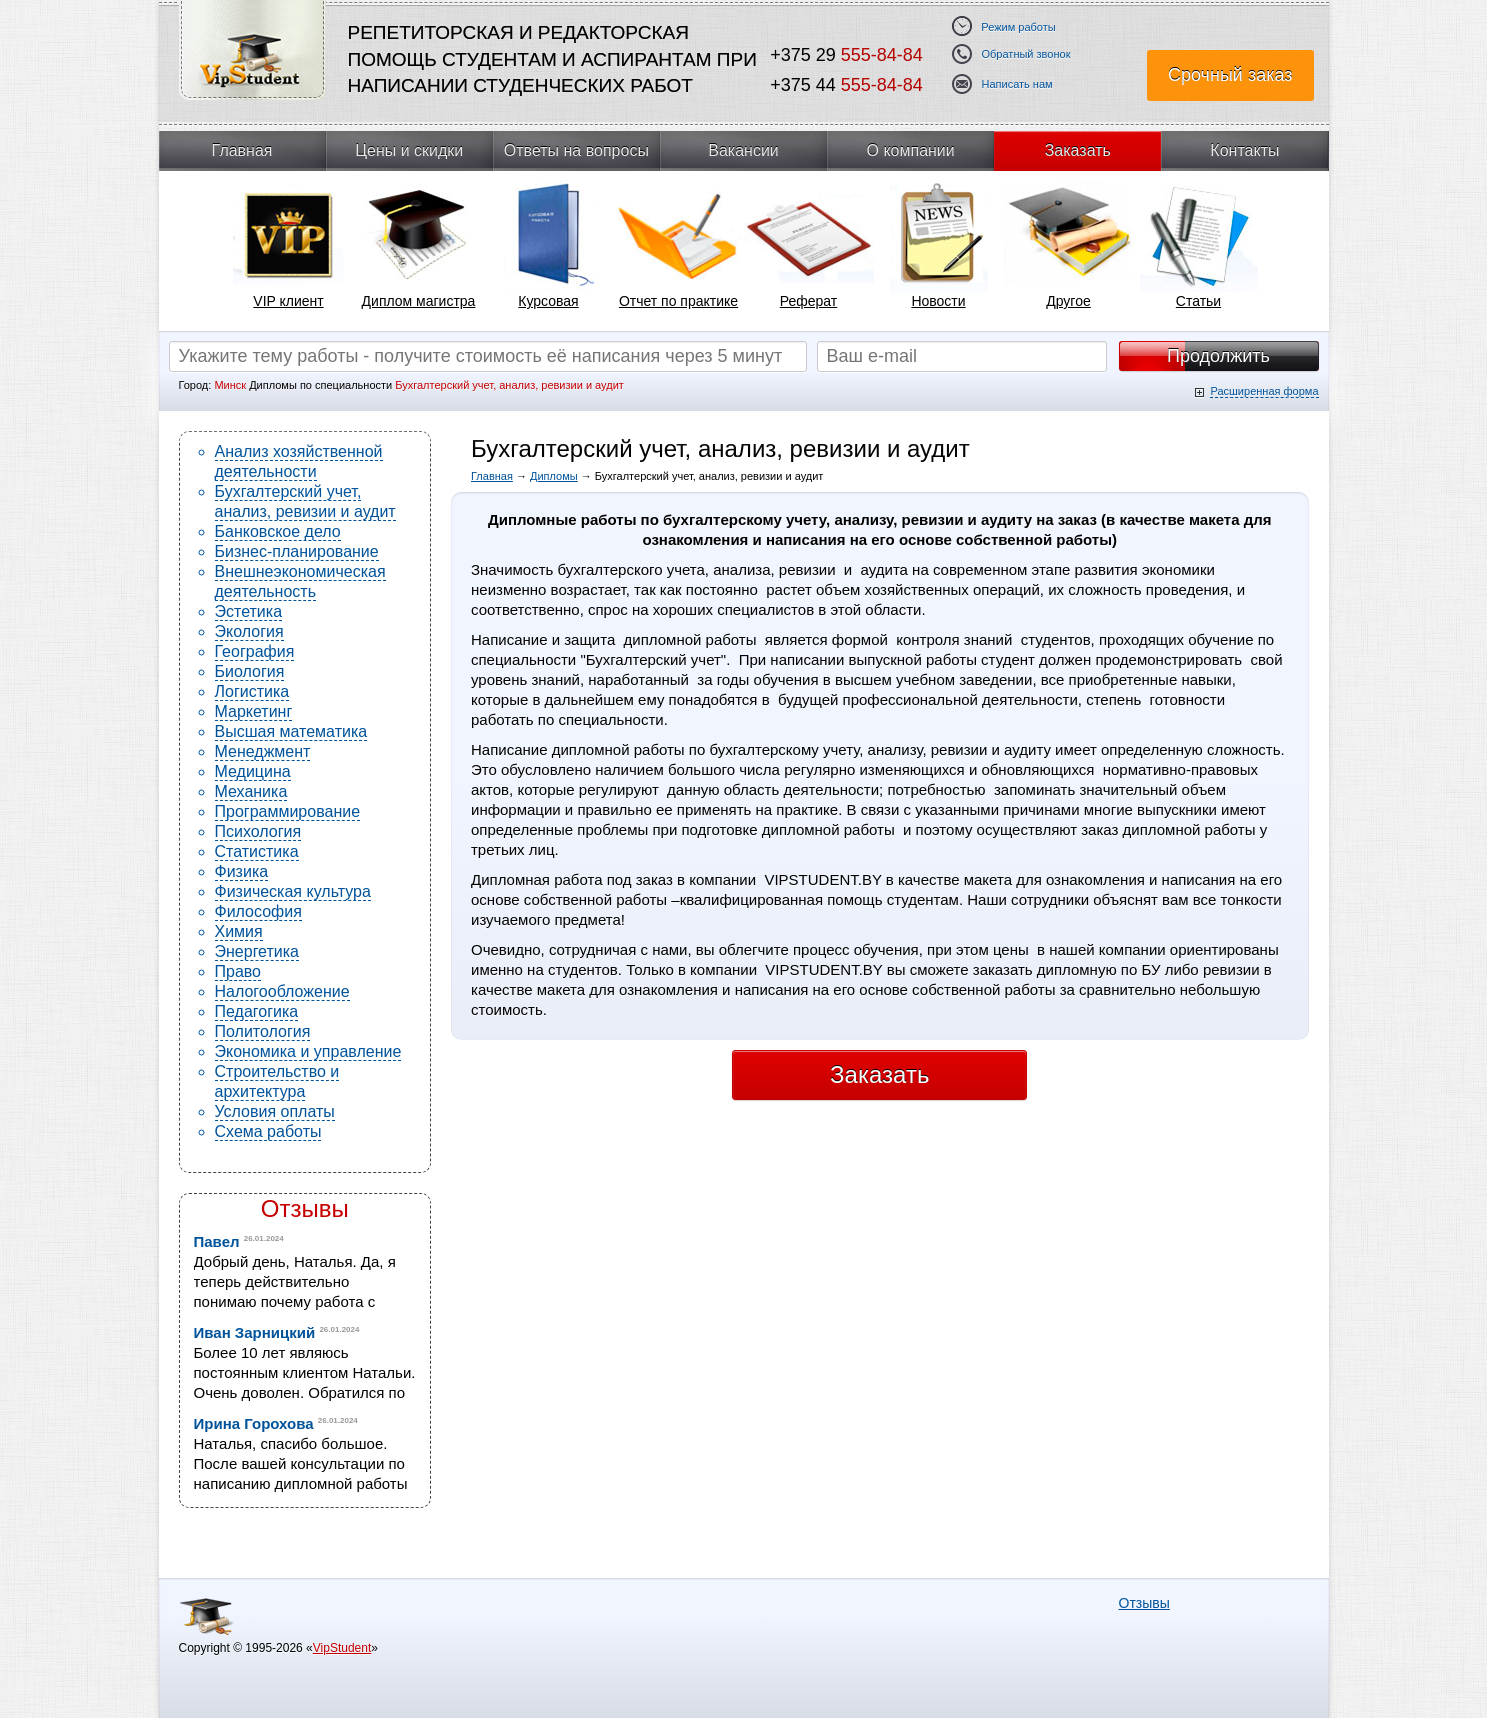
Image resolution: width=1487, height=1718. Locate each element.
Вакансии (743, 150)
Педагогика (257, 1011)
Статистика (257, 851)
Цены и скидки (409, 150)
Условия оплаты (275, 1111)
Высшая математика (291, 731)
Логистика (252, 691)
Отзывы (305, 1208)
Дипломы (554, 476)
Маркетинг (254, 711)
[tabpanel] (289, 251)
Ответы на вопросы (576, 150)
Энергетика (257, 951)
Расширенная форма (1264, 391)
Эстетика (249, 611)
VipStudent (342, 1648)
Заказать (1078, 150)
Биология (250, 671)
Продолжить (1218, 356)
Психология (258, 831)
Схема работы (268, 1131)
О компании (911, 150)
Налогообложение (282, 991)
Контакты (1244, 150)
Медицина (253, 771)
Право (238, 971)
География (255, 651)
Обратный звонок (1026, 54)
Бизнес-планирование (297, 551)
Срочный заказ (1230, 75)
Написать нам (1017, 84)
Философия (258, 911)
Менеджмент (263, 751)
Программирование (288, 811)
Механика (251, 791)
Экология (249, 631)
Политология (263, 1031)
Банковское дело (278, 531)
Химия (239, 931)
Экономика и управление (308, 1051)
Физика (242, 871)
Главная (242, 150)
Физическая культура (293, 891)
